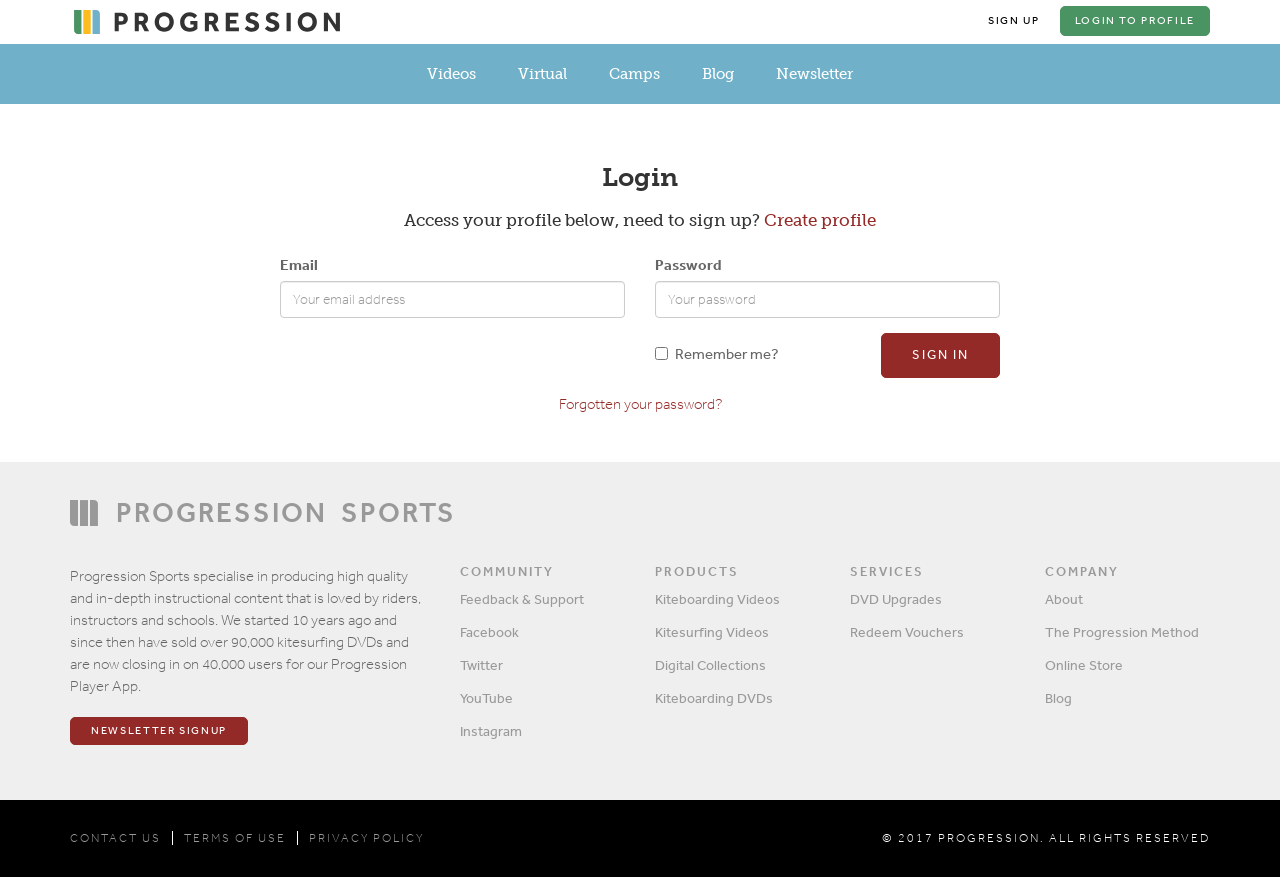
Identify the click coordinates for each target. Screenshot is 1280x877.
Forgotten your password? (640, 404)
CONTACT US (115, 838)
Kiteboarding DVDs (714, 698)
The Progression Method (1122, 632)
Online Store (1084, 665)
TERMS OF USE (235, 838)
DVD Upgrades (896, 599)
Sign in (940, 354)
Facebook (489, 632)
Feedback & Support (522, 599)
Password (688, 264)
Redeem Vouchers (907, 632)
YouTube (486, 698)
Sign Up (1014, 20)
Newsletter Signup (159, 730)
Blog (718, 74)
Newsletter (814, 74)
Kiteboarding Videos (717, 599)
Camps (634, 74)
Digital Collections (710, 665)
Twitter (481, 665)
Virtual (542, 74)
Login (1135, 20)
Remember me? (717, 353)
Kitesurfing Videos (712, 632)
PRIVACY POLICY (366, 838)
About (1064, 599)
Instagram (491, 731)
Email (299, 264)
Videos (451, 74)
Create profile (820, 220)
